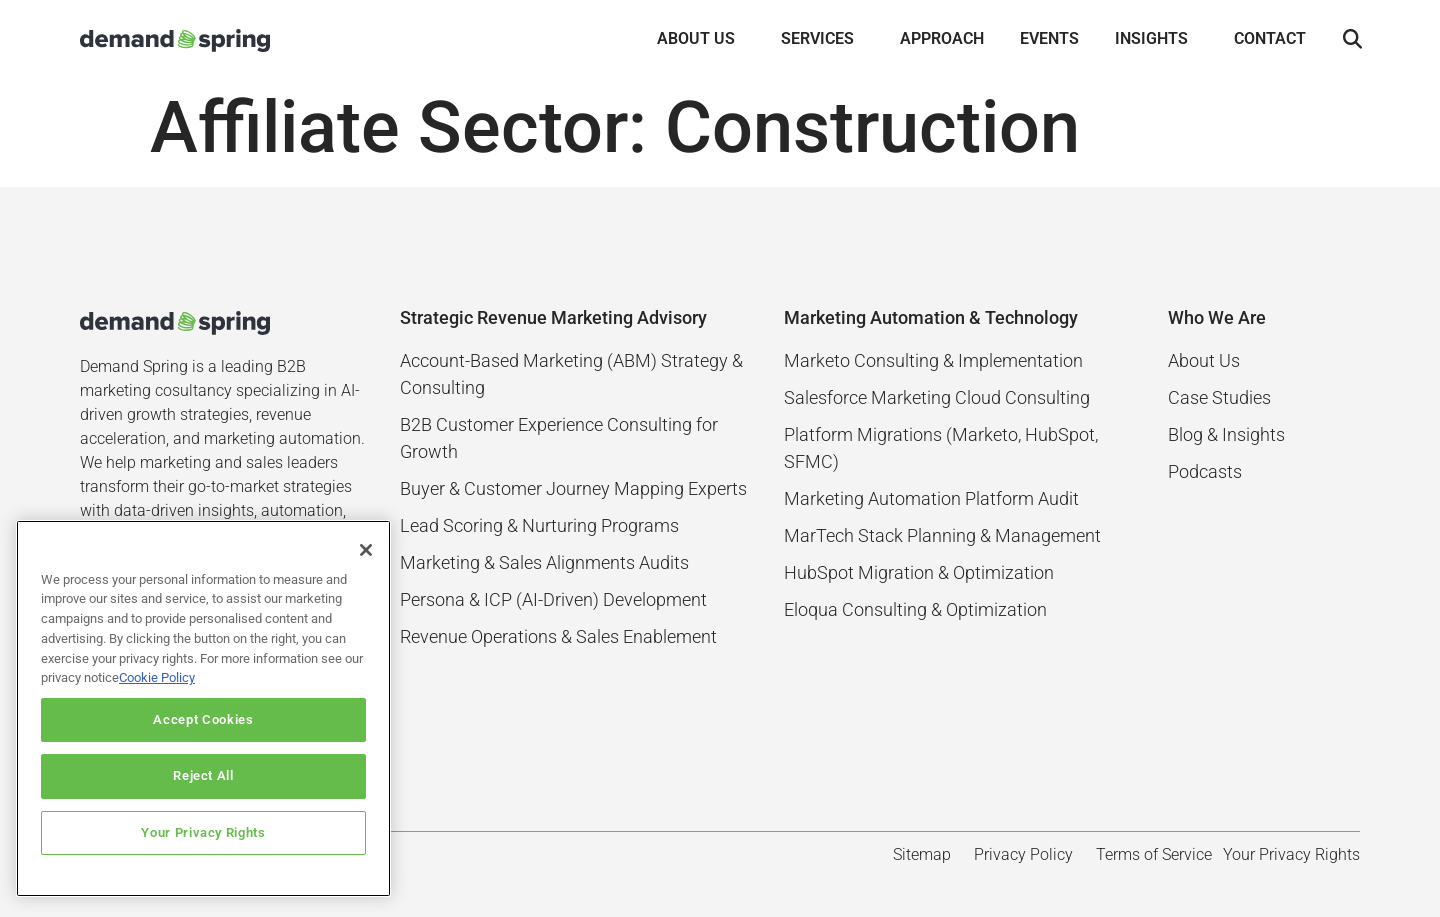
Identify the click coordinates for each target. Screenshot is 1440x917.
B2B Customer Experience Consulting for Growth (559, 438)
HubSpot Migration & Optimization (919, 572)
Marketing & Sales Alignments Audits (544, 562)
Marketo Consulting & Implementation (933, 360)
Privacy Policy (1023, 854)
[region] (203, 708)
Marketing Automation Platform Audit (931, 498)
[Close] (366, 550)
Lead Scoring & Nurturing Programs (539, 525)
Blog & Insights (1226, 434)
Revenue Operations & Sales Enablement (558, 636)
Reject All (203, 775)
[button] (1352, 40)
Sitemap (922, 854)
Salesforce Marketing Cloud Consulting (937, 397)
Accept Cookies (203, 719)
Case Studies (1219, 397)
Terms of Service (1154, 854)
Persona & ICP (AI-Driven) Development (553, 599)
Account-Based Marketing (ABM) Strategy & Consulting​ (571, 374)
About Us (1204, 360)
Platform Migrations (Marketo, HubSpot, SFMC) (941, 448)
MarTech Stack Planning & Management (942, 535)
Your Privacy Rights (203, 832)
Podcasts (1205, 471)
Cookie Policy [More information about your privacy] (157, 677)
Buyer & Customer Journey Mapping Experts (573, 488)
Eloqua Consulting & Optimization (915, 609)
